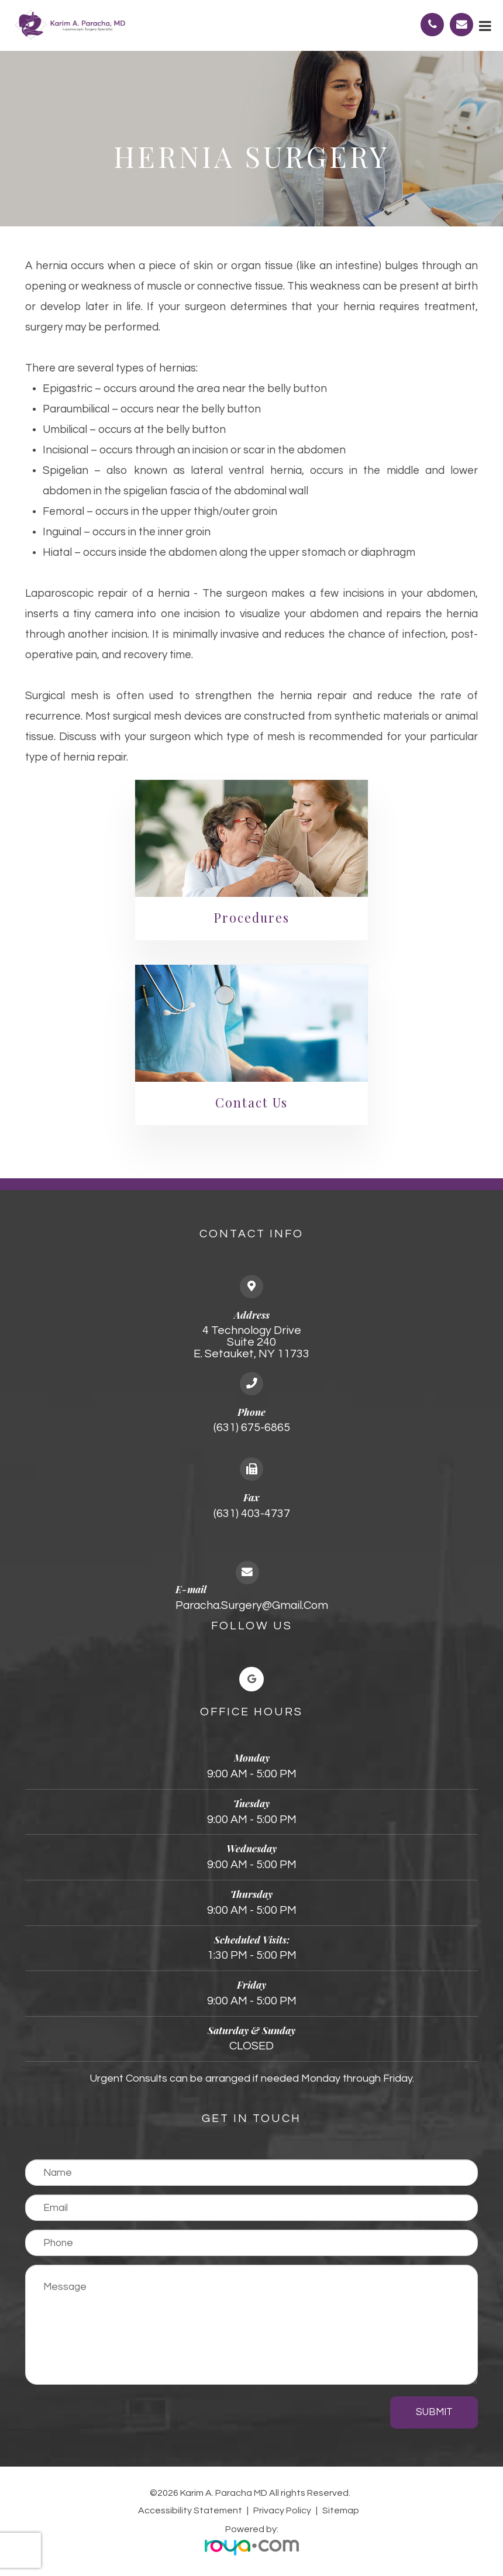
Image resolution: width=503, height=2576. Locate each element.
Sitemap (340, 2510)
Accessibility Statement (190, 2510)
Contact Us (251, 1102)
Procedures (251, 917)
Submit (434, 2412)
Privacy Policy (282, 2510)
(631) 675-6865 (251, 1427)
